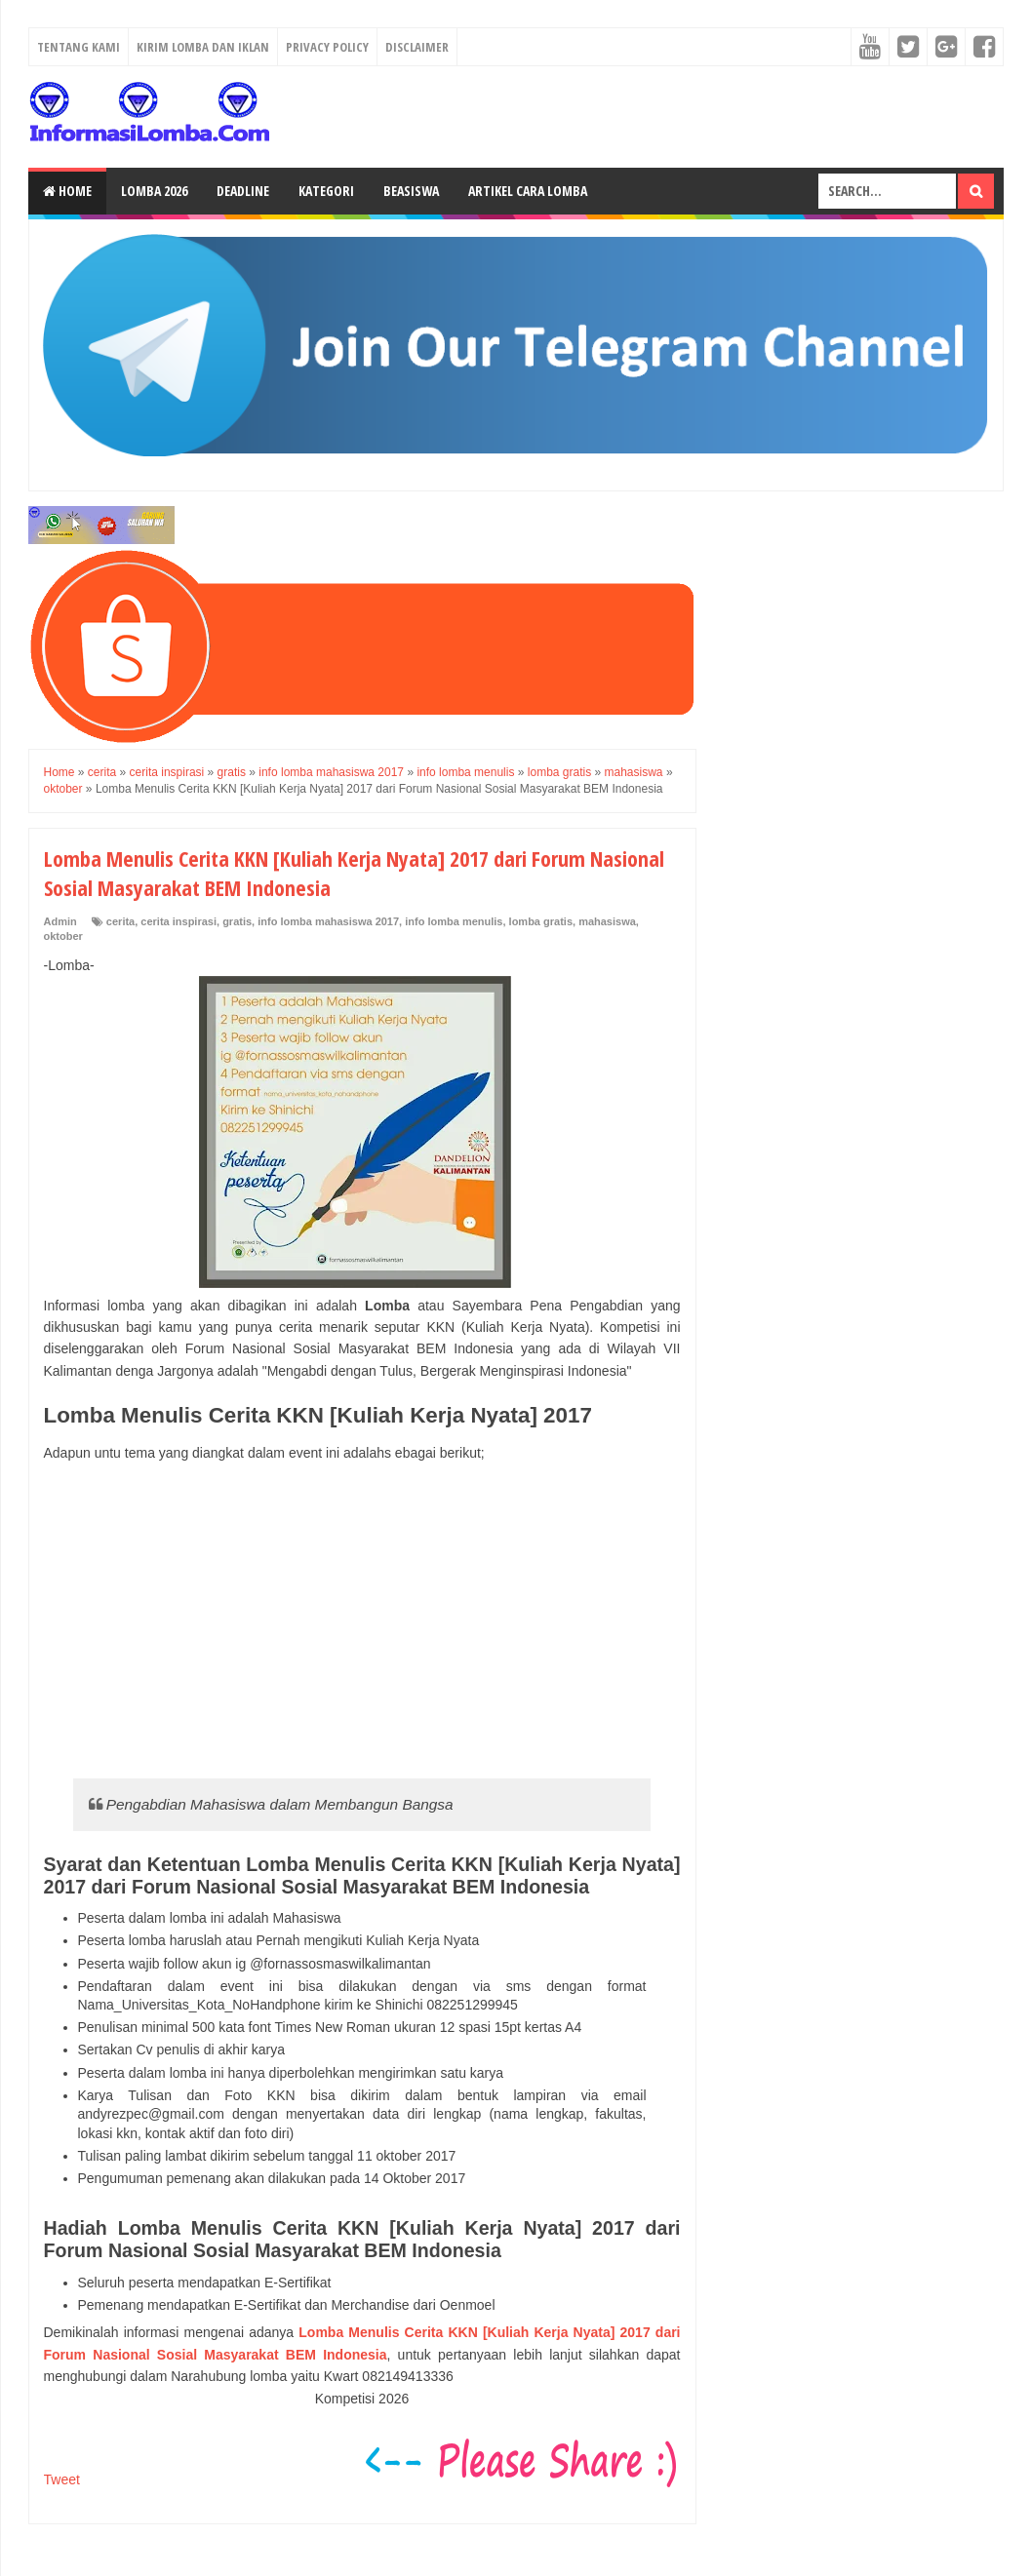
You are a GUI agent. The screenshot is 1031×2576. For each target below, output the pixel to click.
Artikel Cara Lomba (527, 190)
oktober (63, 936)
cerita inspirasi (178, 921)
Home (67, 190)
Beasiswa (411, 190)
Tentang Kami (78, 47)
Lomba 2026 (154, 190)
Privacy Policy (327, 47)
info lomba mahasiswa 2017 (328, 921)
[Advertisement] (362, 1619)
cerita (120, 921)
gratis (237, 921)
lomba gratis (541, 921)
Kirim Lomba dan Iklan (203, 47)
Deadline (243, 190)
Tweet (62, 2479)
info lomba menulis (453, 921)
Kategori (326, 190)
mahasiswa (607, 921)
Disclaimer (417, 47)
